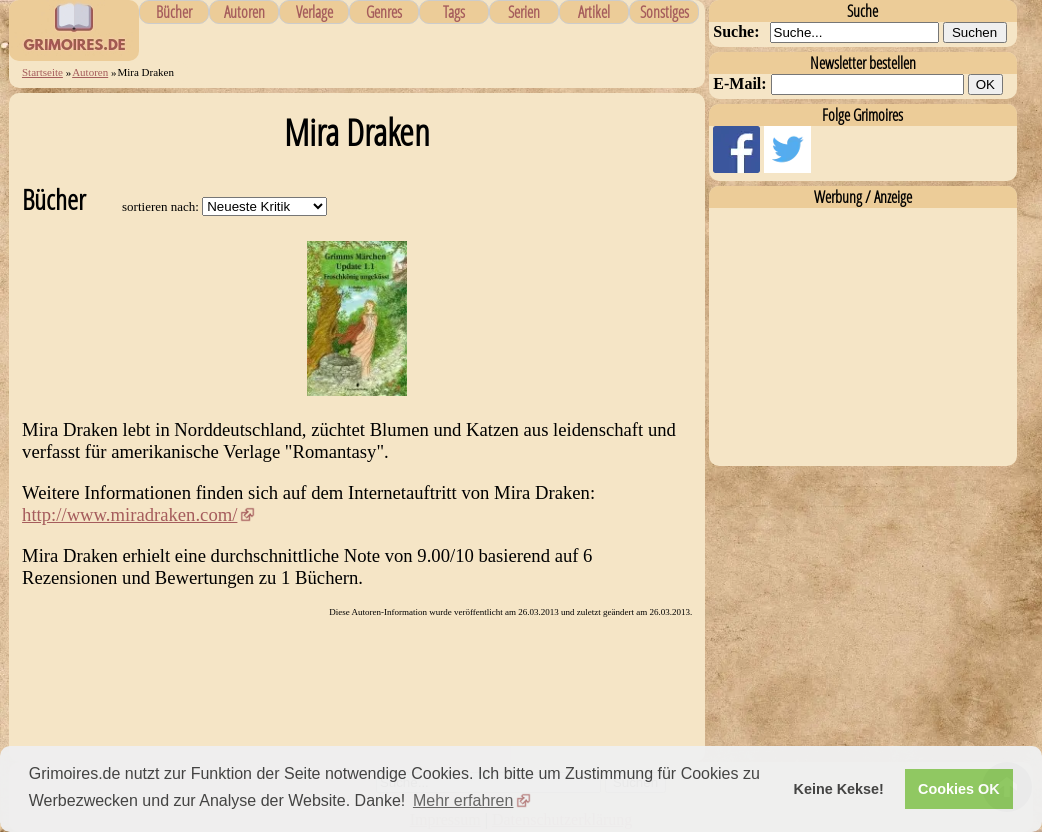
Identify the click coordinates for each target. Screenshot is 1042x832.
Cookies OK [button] (959, 789)
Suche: (736, 31)
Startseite (42, 72)
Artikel (594, 12)
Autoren (244, 12)
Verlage (314, 12)
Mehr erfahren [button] (463, 800)
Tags (454, 12)
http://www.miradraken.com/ (129, 514)
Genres (384, 12)
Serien (524, 12)
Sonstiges (664, 12)
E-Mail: (739, 83)
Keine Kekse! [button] (839, 789)
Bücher (174, 12)
